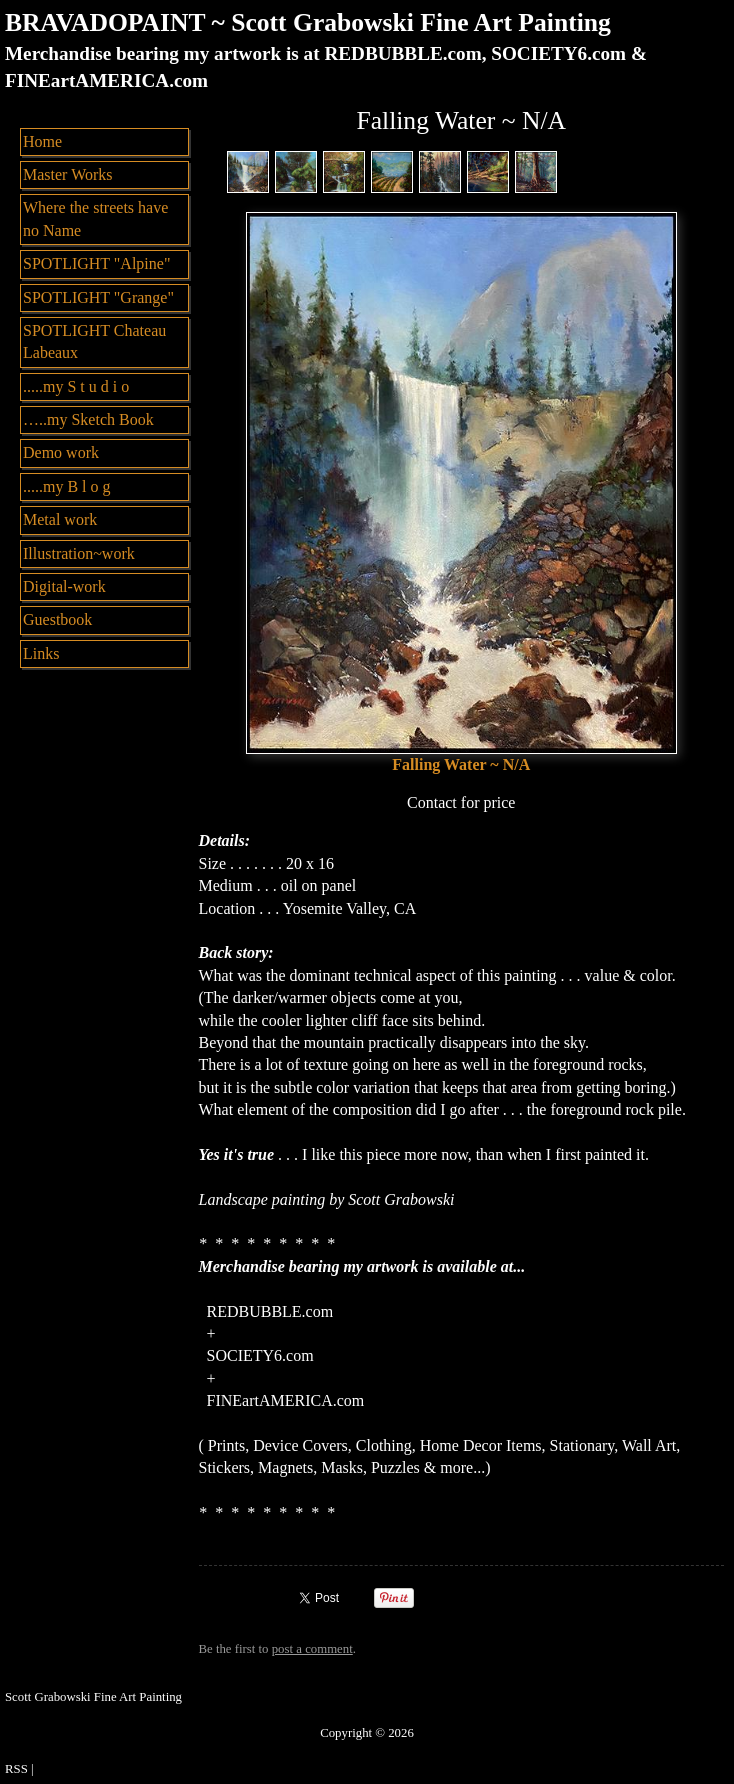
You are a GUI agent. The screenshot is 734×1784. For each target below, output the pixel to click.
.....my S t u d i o (76, 386)
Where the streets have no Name (95, 218)
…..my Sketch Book (88, 419)
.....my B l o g (67, 486)
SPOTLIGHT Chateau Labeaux (94, 341)
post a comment (312, 1649)
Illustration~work (79, 553)
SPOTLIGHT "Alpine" (96, 263)
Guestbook (57, 619)
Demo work (61, 452)
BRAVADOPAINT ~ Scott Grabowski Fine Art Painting (308, 22)
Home (42, 141)
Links (41, 653)
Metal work (60, 519)
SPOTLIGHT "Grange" (98, 297)
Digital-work (64, 586)
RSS (16, 1769)
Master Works (68, 174)
